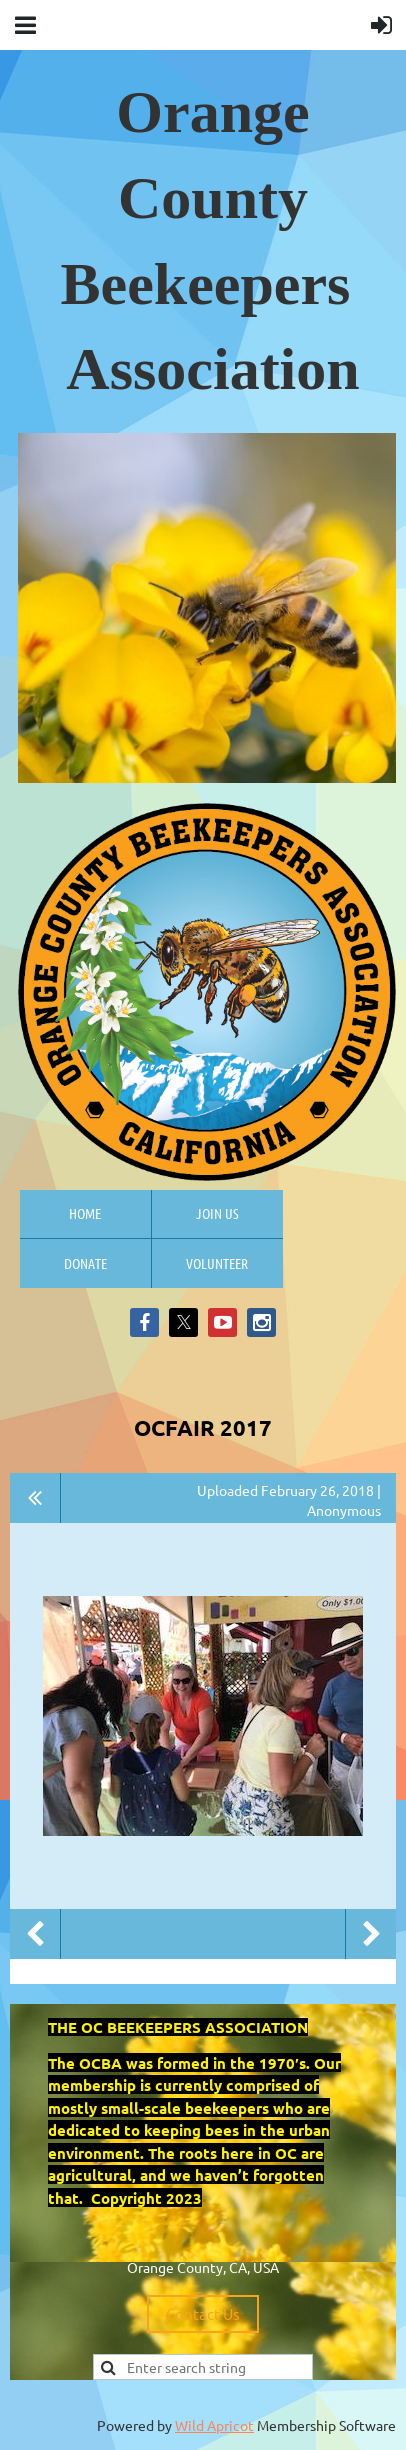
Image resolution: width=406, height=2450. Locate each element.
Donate (85, 1263)
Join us (217, 1213)
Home (85, 1213)
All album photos (35, 1498)
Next (371, 1934)
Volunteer (217, 1263)
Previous (35, 1934)
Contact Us (203, 2313)
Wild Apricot (214, 2425)
